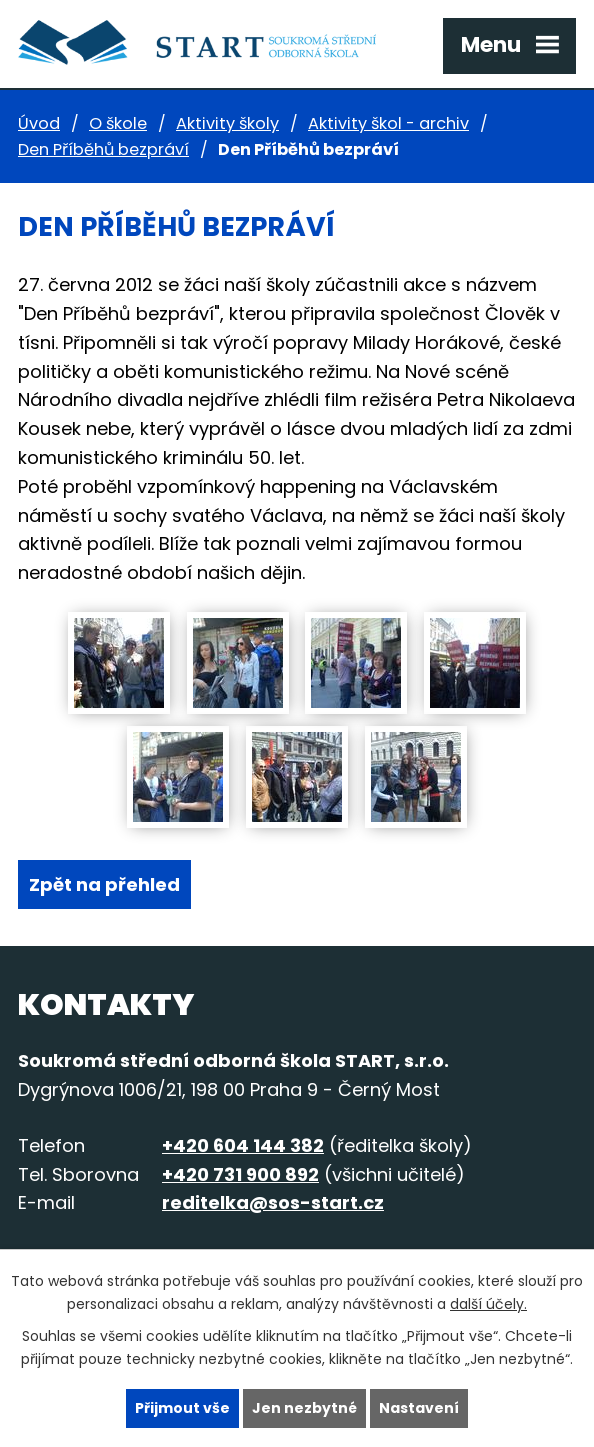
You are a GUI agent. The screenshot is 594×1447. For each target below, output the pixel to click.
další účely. (488, 1304)
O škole (118, 123)
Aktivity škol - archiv (388, 123)
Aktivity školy (227, 123)
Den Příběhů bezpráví (103, 149)
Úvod (39, 123)
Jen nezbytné (304, 1408)
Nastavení (419, 1408)
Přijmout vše (182, 1408)
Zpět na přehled (104, 884)
